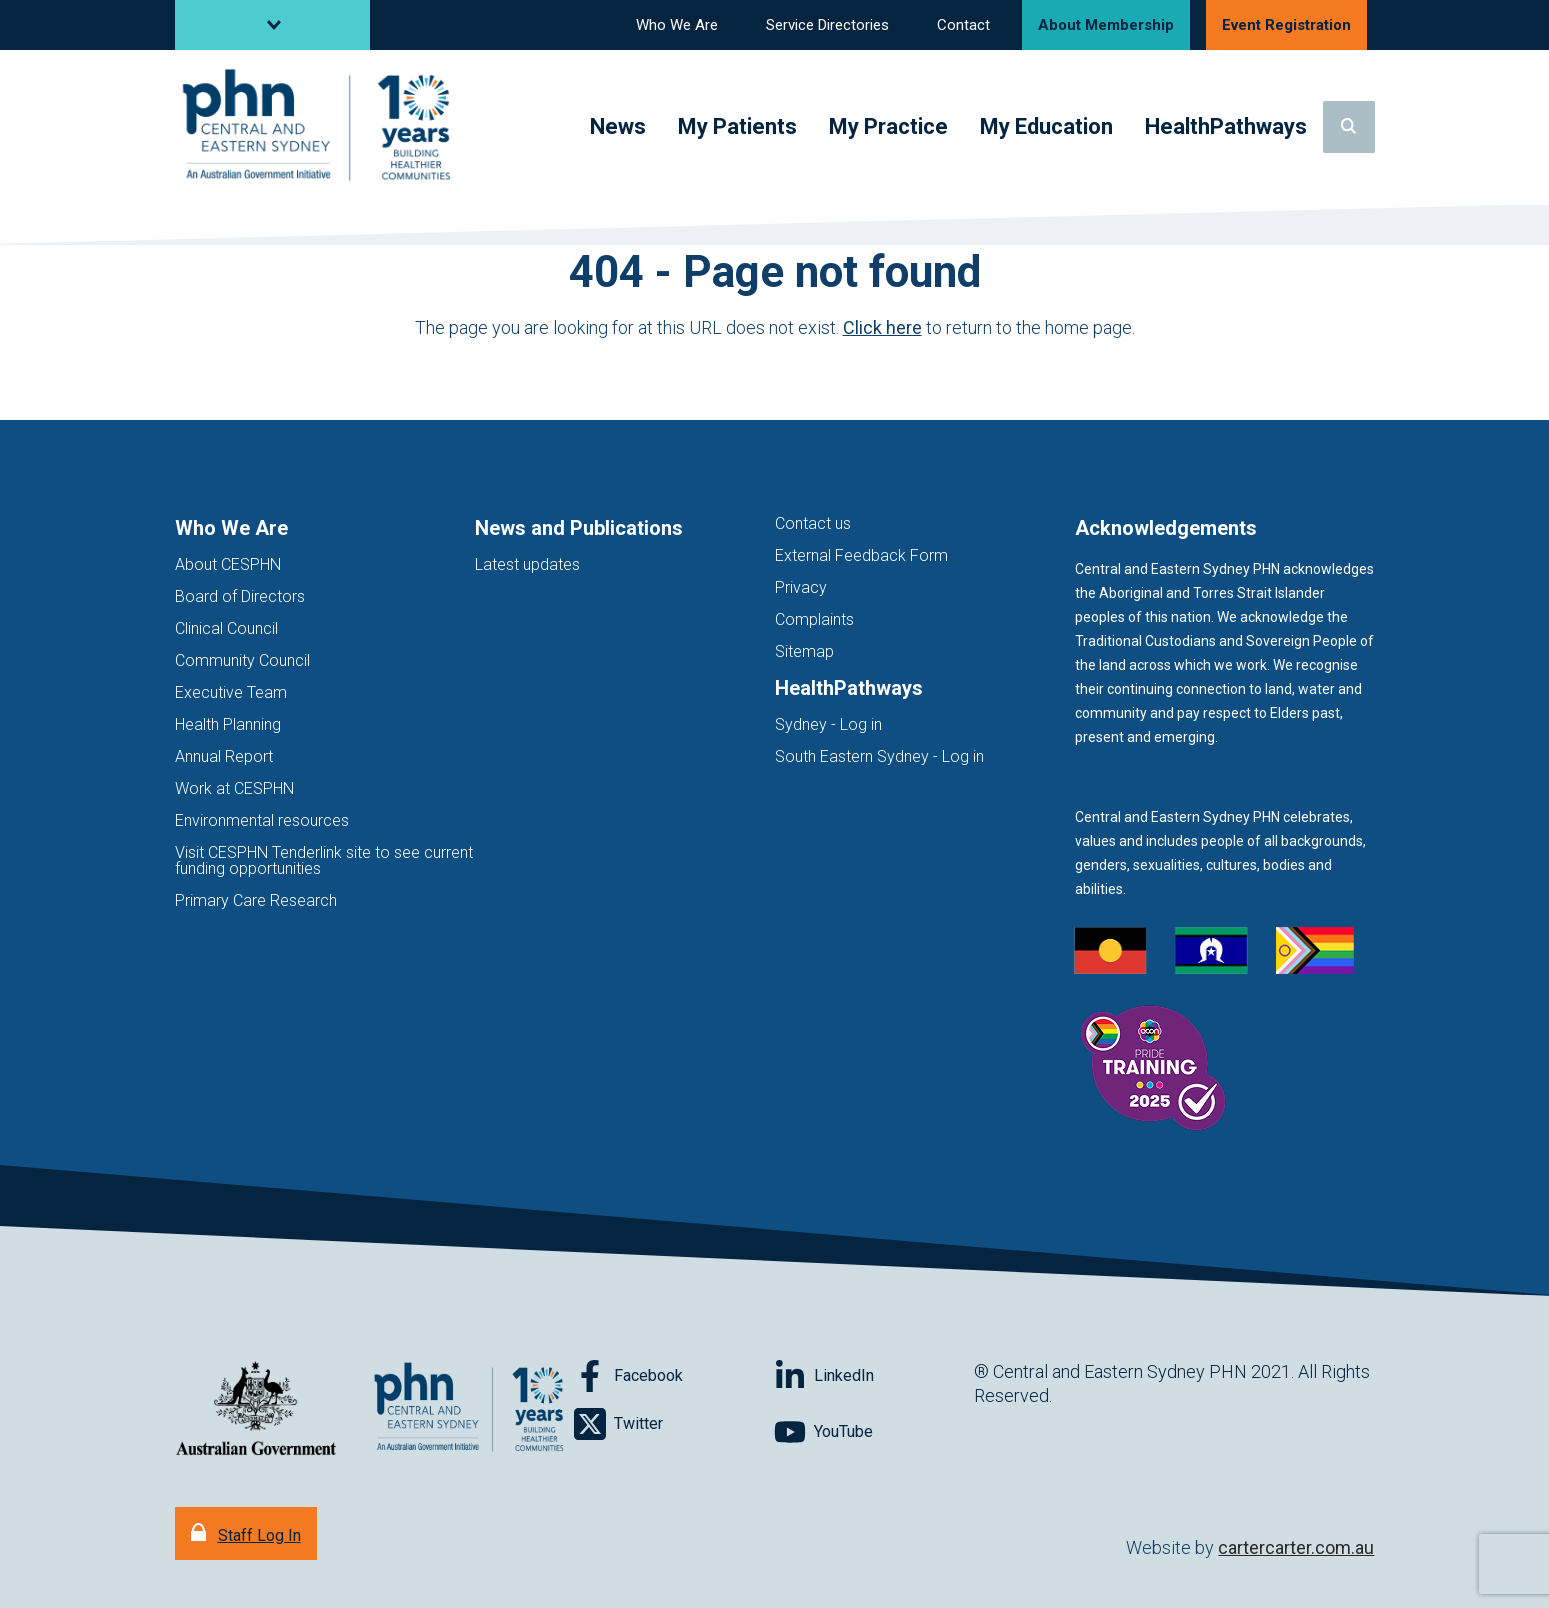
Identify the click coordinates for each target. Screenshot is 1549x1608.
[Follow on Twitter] (674, 1424)
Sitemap (804, 651)
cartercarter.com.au (1296, 1547)
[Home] (320, 127)
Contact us (813, 523)
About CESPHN (228, 564)
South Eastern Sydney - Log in (879, 756)
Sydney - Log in (828, 724)
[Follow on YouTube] (874, 1432)
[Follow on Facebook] (674, 1376)
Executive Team (231, 692)
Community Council (242, 660)
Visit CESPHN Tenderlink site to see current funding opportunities (324, 860)
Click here (882, 327)
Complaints (814, 619)
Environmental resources (262, 820)
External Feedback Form (861, 555)
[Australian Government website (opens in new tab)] (256, 1409)
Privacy (801, 587)
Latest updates (527, 564)
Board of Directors (240, 596)
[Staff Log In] (246, 1533)
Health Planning (228, 724)
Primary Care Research (256, 900)
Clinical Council (226, 628)
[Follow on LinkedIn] (874, 1376)
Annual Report (224, 756)
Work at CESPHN (234, 788)
